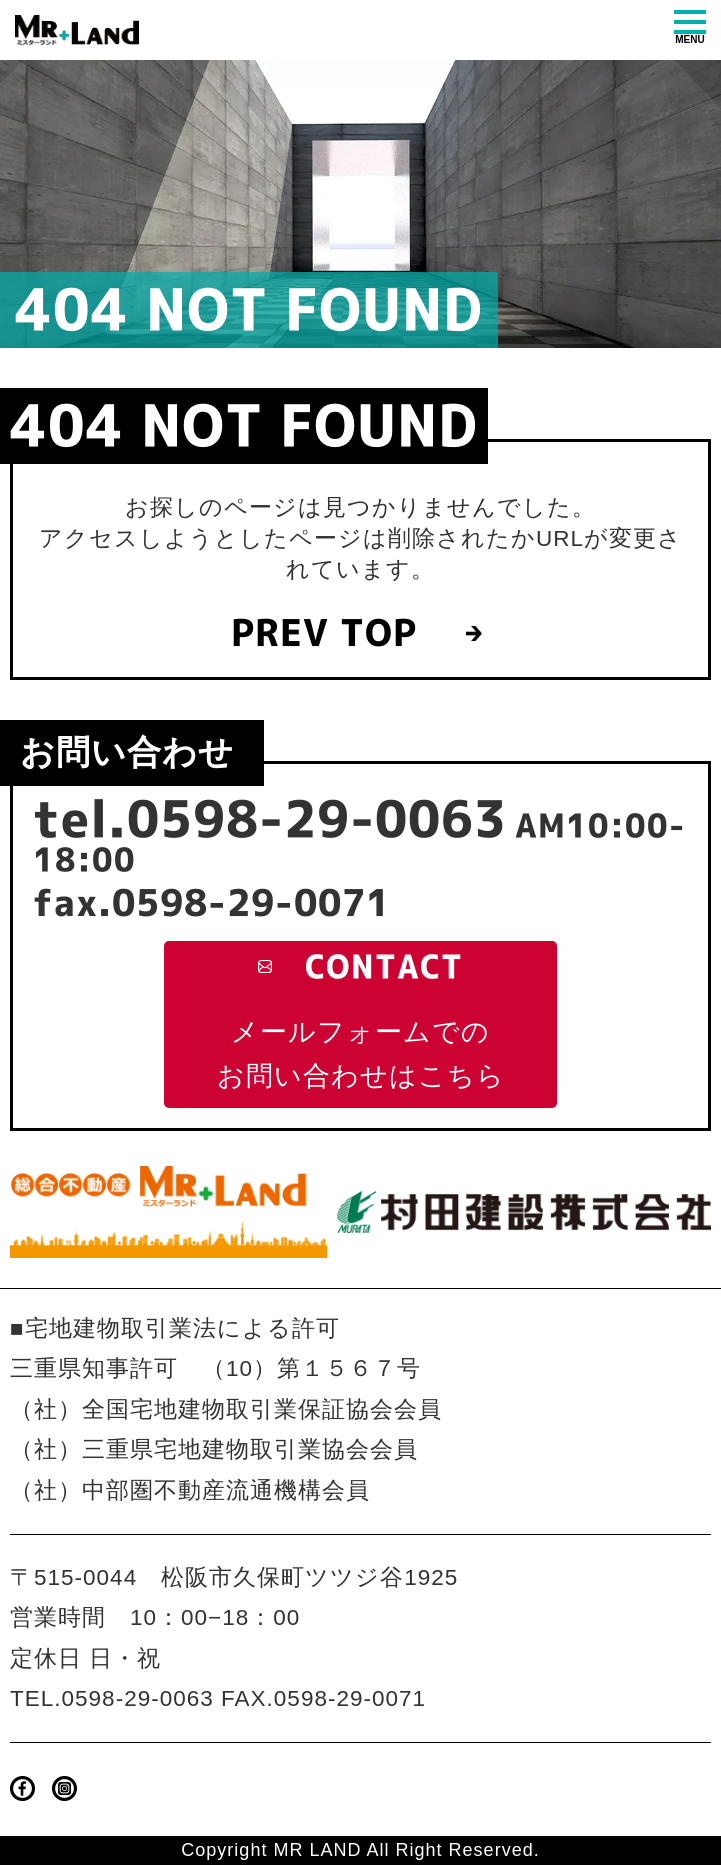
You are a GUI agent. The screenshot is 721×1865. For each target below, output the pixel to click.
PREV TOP (324, 633)
